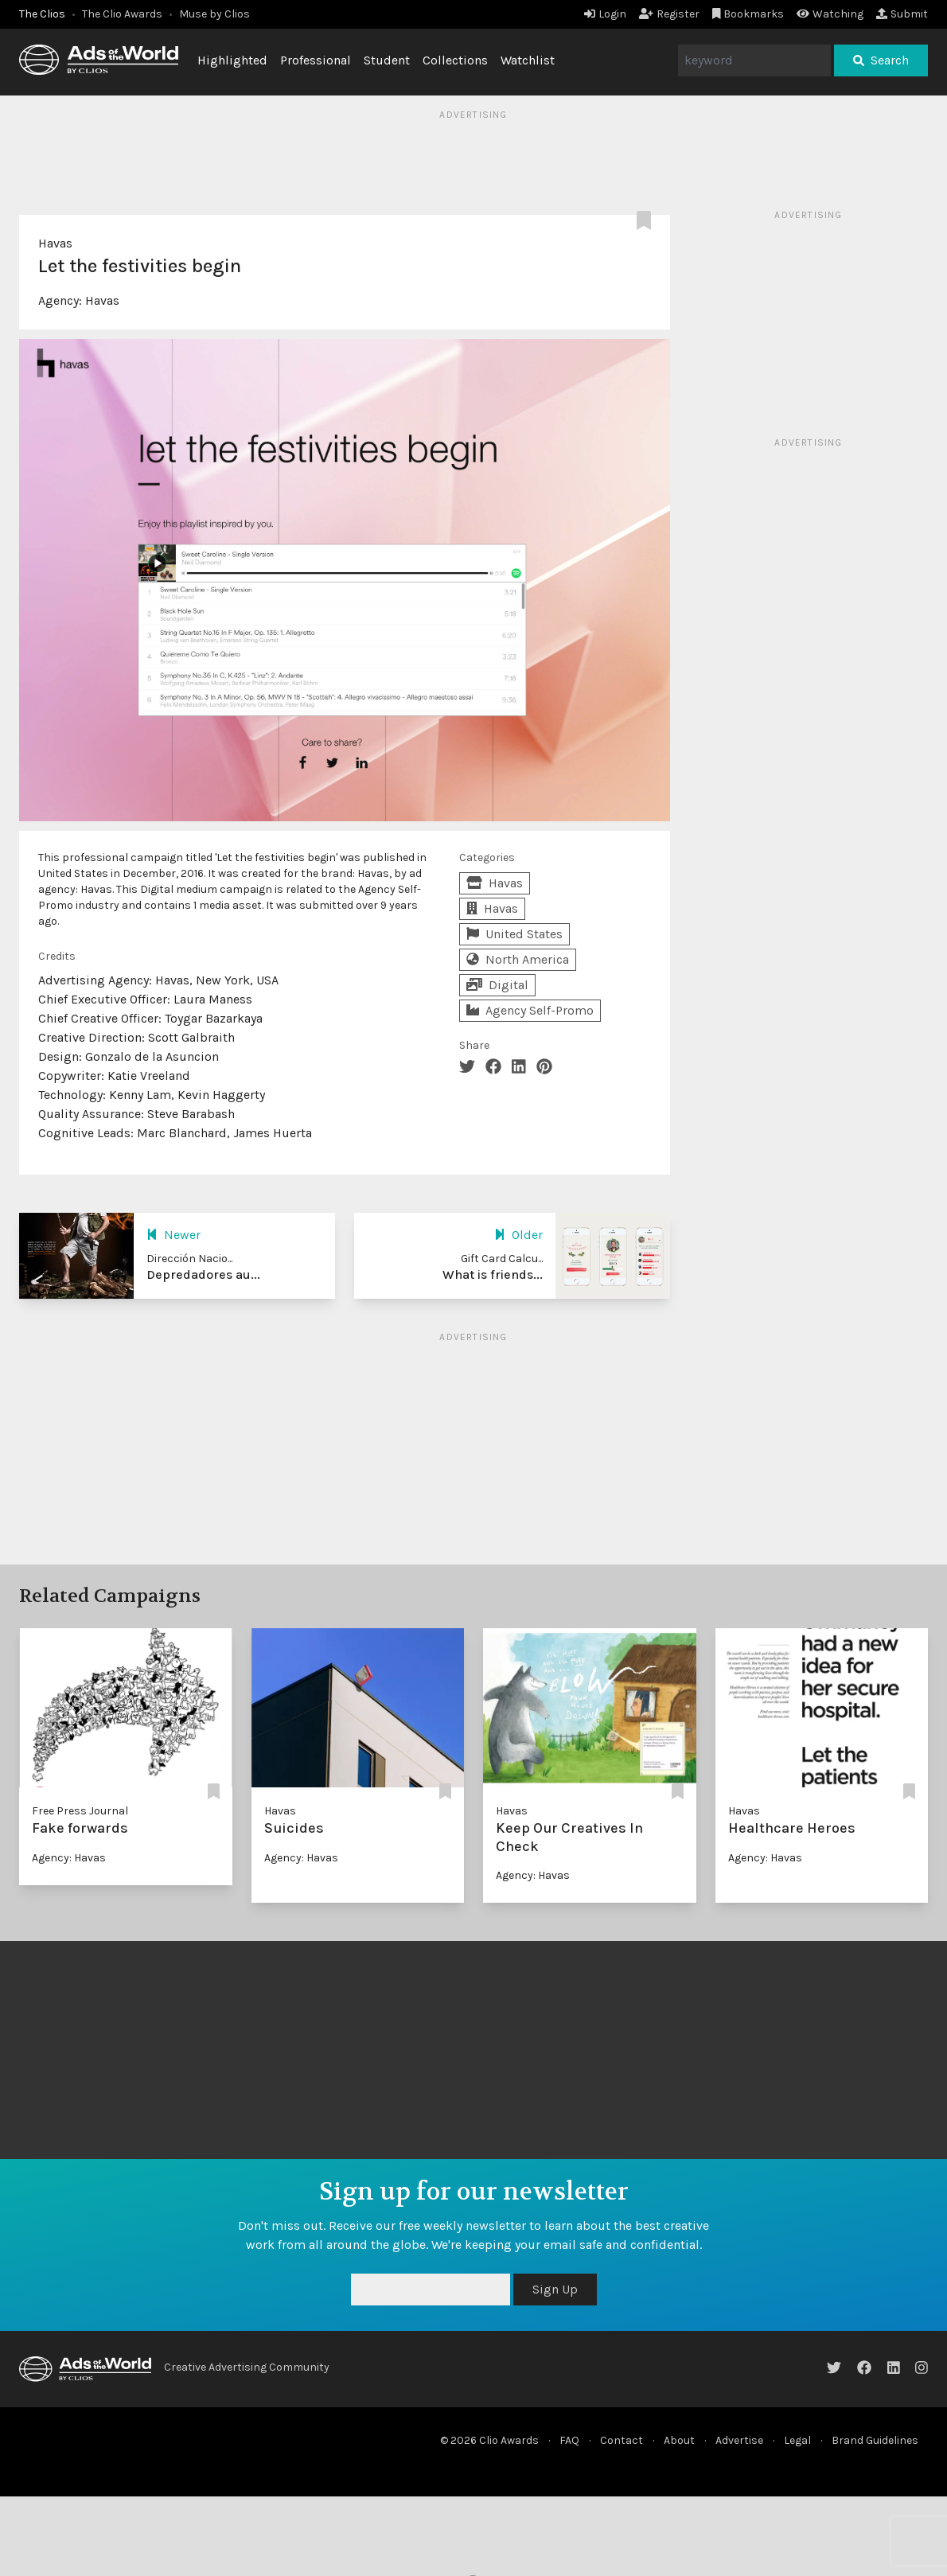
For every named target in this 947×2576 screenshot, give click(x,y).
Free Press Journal (80, 1811)
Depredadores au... (203, 1274)
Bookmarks (748, 14)
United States (514, 933)
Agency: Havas (69, 1858)
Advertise (739, 2440)
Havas (55, 243)
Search (881, 60)
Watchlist (528, 60)
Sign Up (555, 2289)
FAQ (569, 2440)
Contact (621, 2440)
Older (518, 1234)
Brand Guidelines (875, 2440)
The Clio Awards (122, 14)
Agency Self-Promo (530, 1010)
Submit (902, 14)
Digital (497, 984)
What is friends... (492, 1274)
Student (387, 60)
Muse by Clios (214, 14)
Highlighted (232, 60)
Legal (797, 2440)
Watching (830, 14)
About (679, 2440)
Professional (315, 60)
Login (605, 14)
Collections (455, 60)
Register (669, 14)
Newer (173, 1234)
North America (517, 959)
